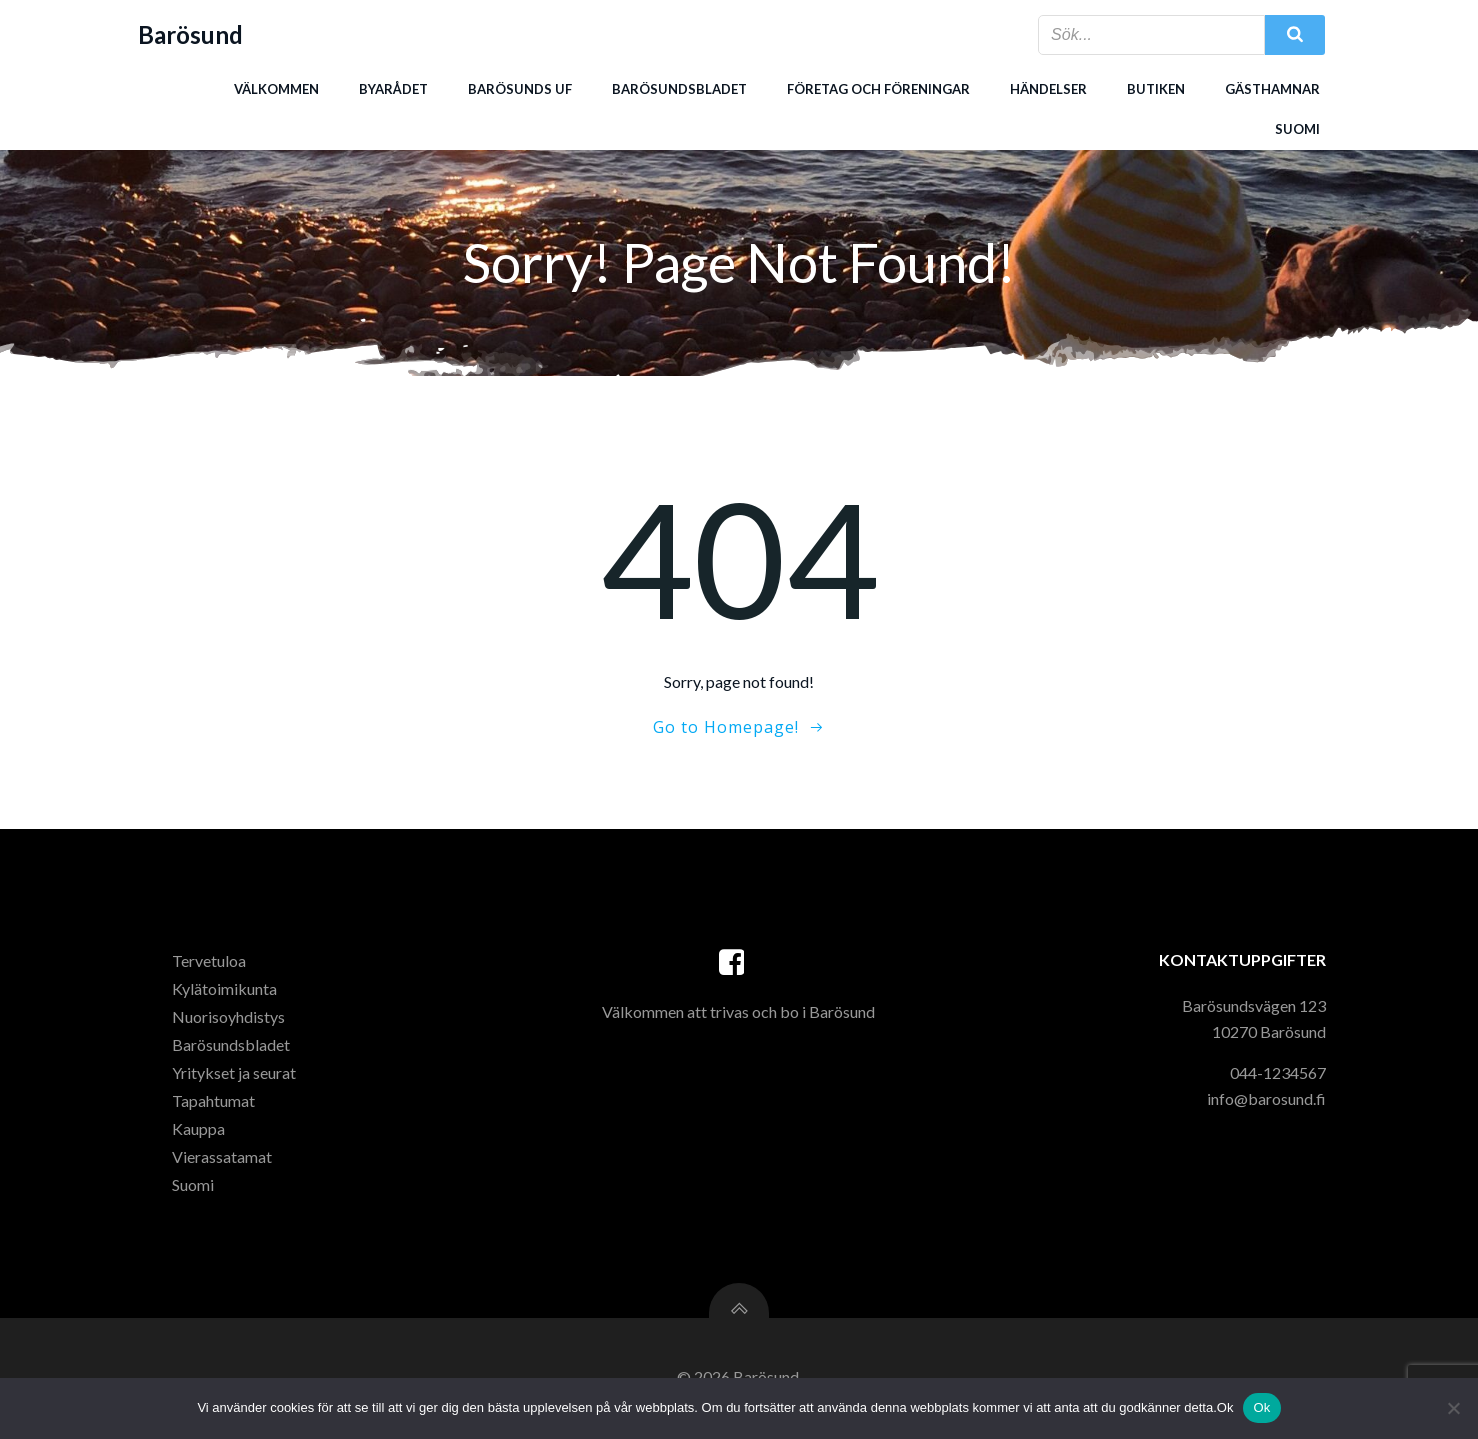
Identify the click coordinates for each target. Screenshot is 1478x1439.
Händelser (1048, 89)
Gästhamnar (1272, 89)
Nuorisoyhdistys (229, 1019)
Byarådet (393, 89)
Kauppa (199, 1131)
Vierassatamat (223, 1159)
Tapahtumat (214, 1103)
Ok (1261, 1407)
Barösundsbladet (679, 89)
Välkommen (276, 89)
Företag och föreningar (878, 89)
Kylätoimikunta (225, 991)
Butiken (1156, 89)
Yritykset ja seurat (235, 1075)
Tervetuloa (210, 963)
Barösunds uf (520, 89)
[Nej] (1453, 1408)
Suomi (1297, 129)
